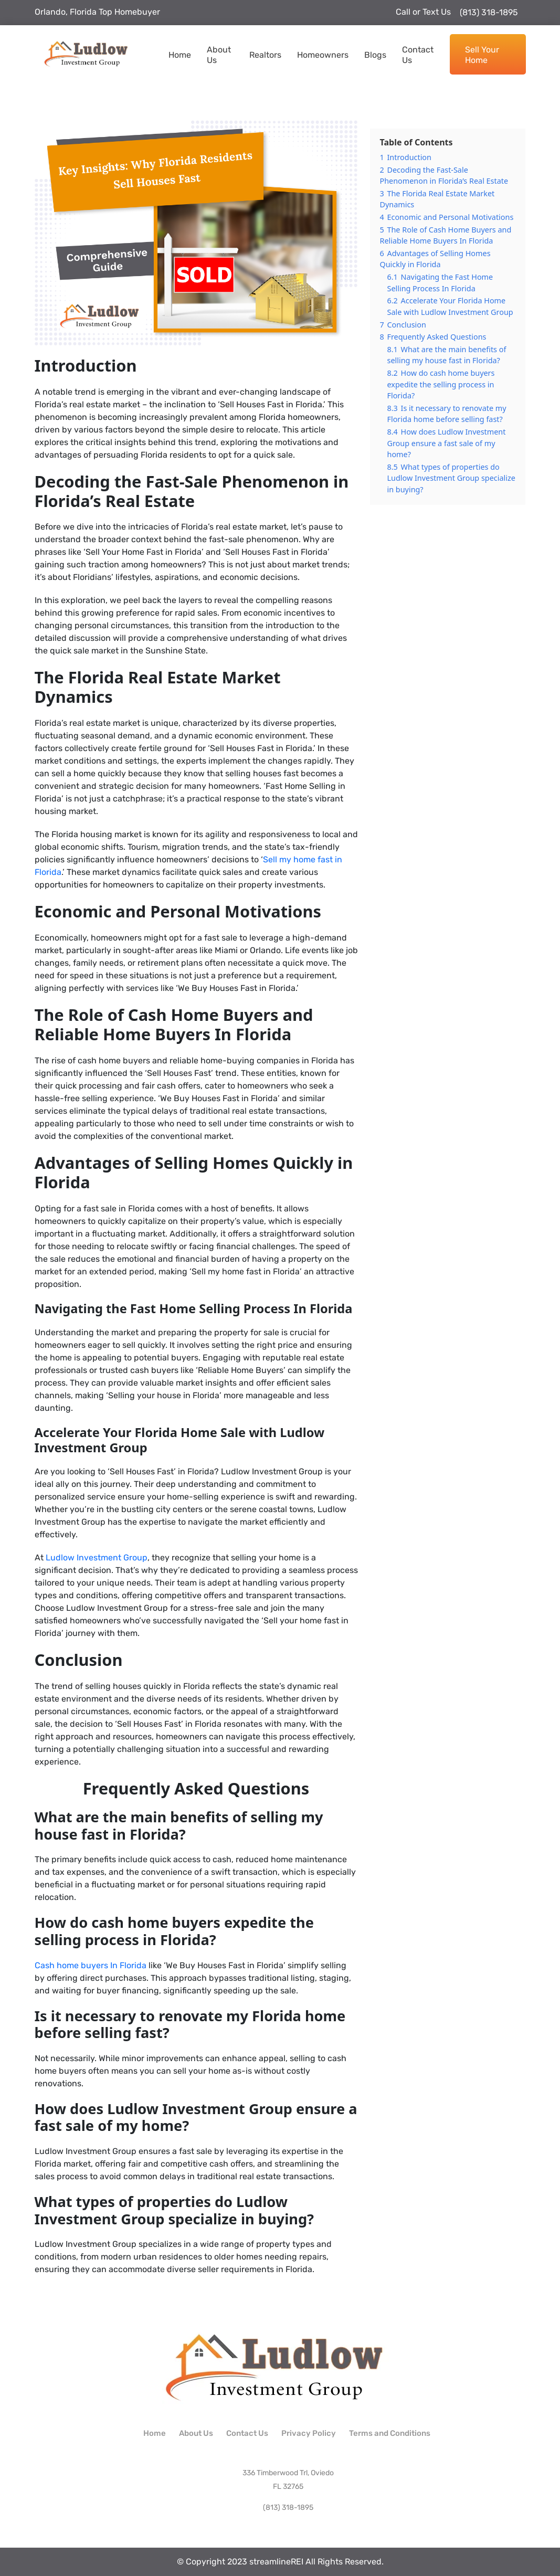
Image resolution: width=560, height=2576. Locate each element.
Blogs (375, 55)
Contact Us (418, 55)
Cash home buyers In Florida (90, 1965)
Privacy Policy (308, 2433)
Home (179, 55)
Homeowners (322, 55)
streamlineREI (276, 2562)
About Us (219, 55)
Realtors (265, 55)
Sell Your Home (482, 55)
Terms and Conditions (389, 2433)
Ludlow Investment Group (96, 1558)
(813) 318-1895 (484, 12)
